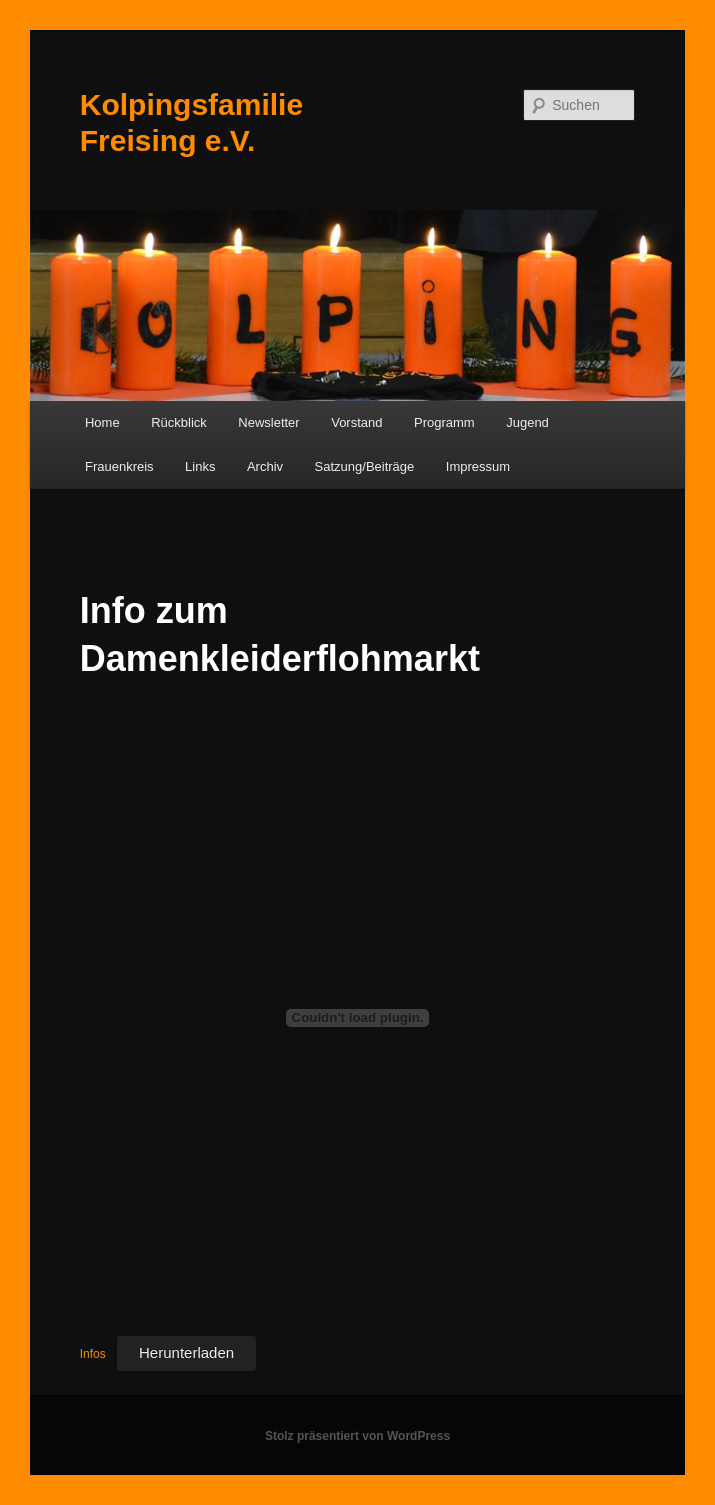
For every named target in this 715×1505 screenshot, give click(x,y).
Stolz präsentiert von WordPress (357, 1436)
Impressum (478, 466)
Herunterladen (186, 1352)
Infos (93, 1354)
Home (102, 422)
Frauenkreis (119, 466)
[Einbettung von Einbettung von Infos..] (357, 1018)
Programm (444, 422)
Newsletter (268, 422)
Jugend (527, 422)
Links (200, 466)
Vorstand (356, 422)
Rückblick (179, 422)
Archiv (265, 466)
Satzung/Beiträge (365, 466)
